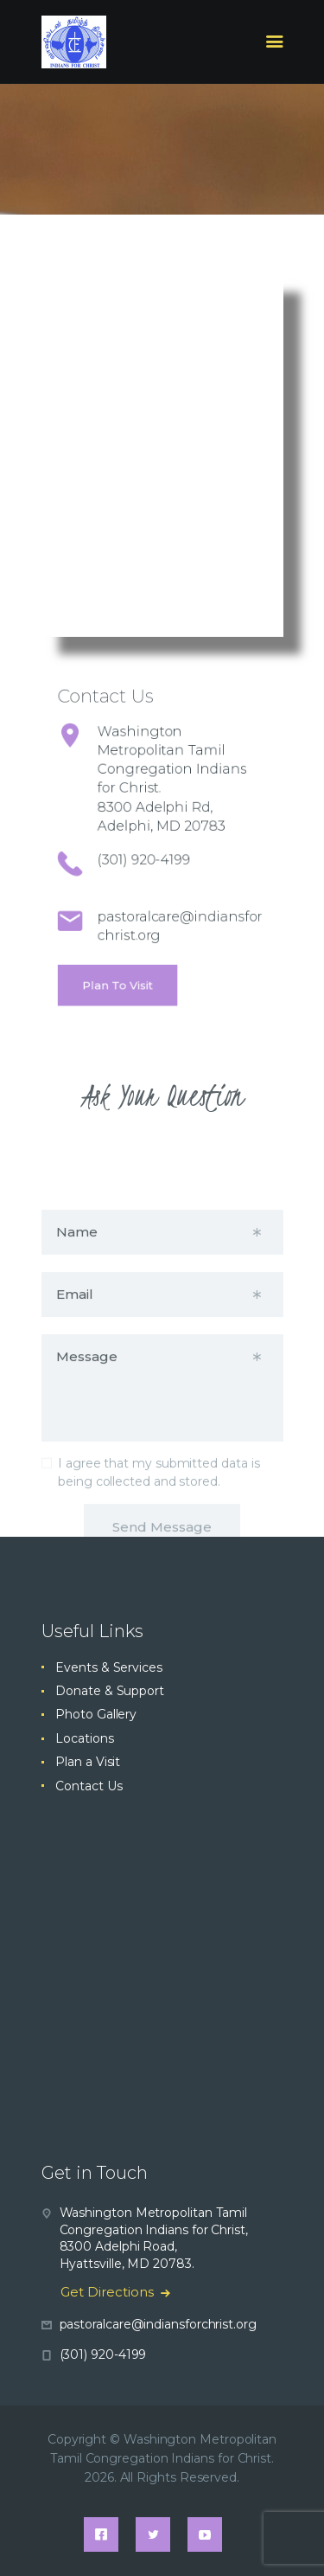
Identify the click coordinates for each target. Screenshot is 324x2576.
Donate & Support (109, 1691)
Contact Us (88, 1786)
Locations (84, 1738)
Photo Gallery (96, 1714)
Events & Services (108, 1667)
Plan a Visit (87, 1762)
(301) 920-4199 (150, 851)
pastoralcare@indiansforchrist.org (158, 2324)
